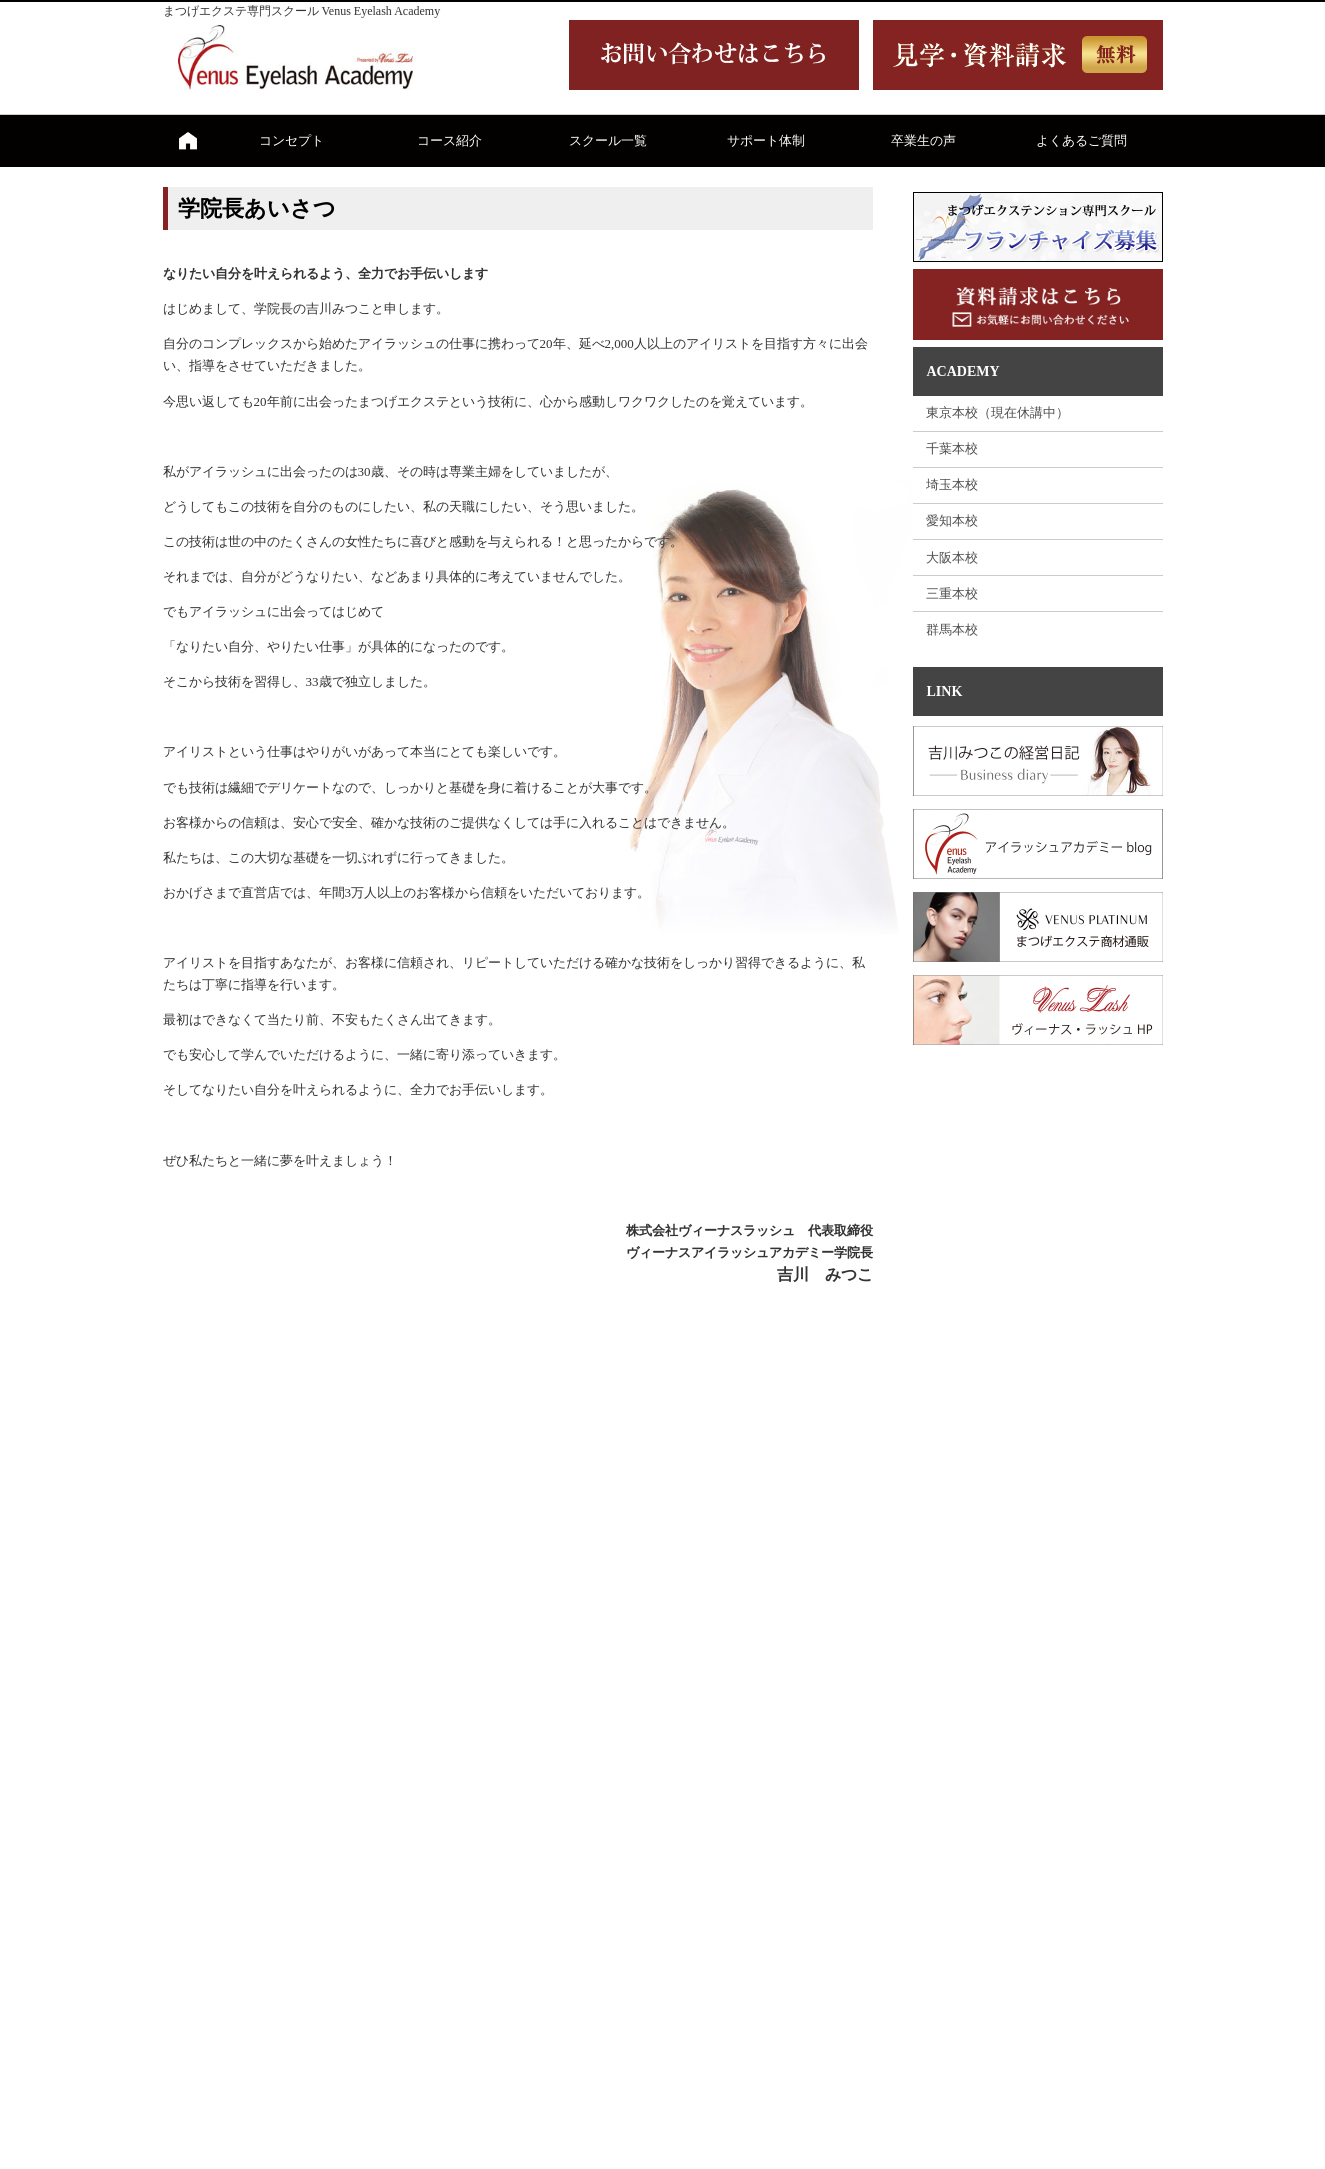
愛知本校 (952, 520)
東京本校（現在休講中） (997, 412)
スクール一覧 (608, 140)
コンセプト (291, 140)
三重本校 (952, 593)
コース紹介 (449, 140)
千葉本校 (952, 448)
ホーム (188, 141)
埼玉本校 (952, 484)
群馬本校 (952, 629)
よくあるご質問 (1081, 140)
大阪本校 (952, 557)
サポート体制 (766, 140)
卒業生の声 (923, 140)
